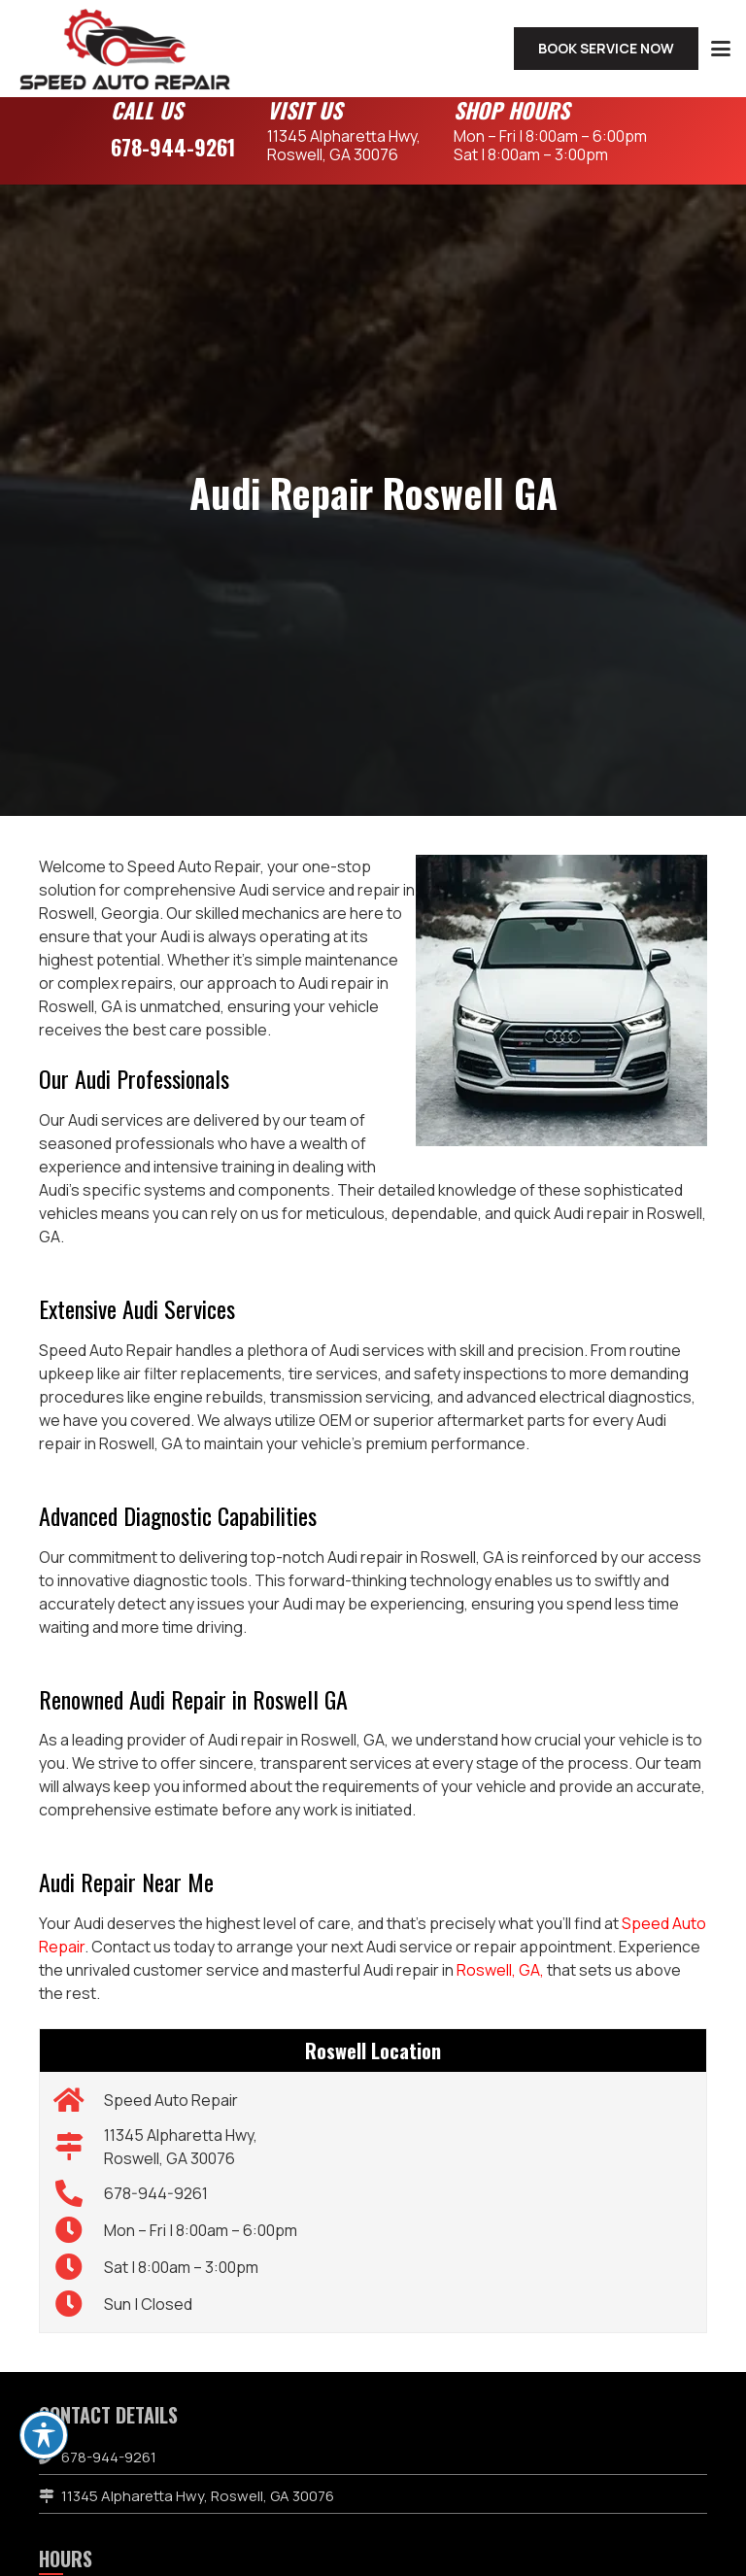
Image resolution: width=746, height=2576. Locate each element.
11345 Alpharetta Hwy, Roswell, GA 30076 (197, 2496)
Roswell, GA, (500, 1970)
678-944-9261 (173, 146)
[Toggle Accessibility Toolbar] (43, 2435)
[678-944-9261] (79, 2193)
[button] (720, 48)
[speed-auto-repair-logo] (125, 48)
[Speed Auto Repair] (79, 2100)
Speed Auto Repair (171, 2100)
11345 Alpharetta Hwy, (344, 144)
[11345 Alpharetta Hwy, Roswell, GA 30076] (79, 2146)
